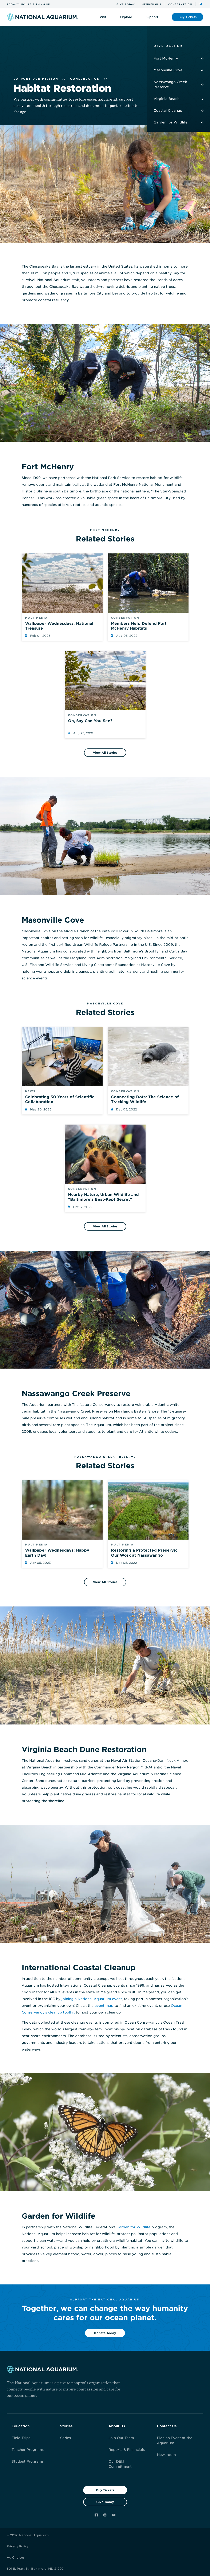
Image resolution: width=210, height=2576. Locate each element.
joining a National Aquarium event (92, 1999)
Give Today (105, 2502)
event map (104, 2006)
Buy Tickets (105, 2490)
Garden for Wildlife (133, 2227)
